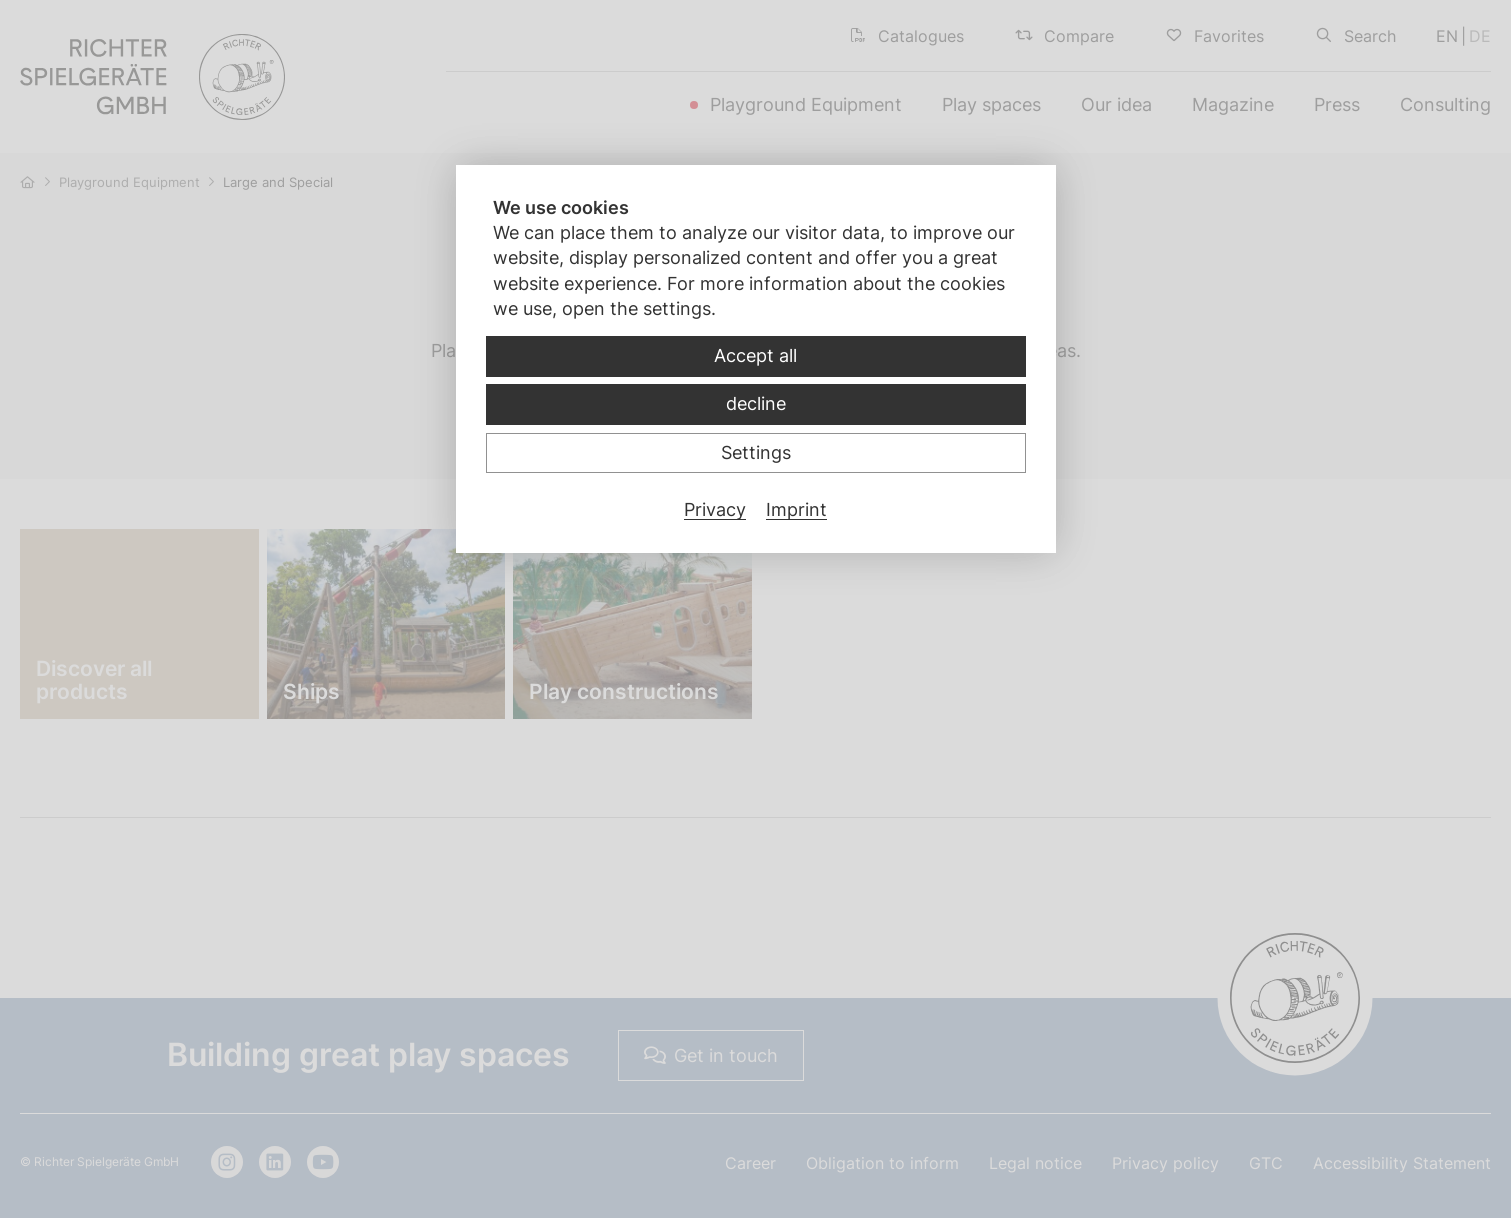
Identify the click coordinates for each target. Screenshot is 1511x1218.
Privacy (715, 509)
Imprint (796, 509)
